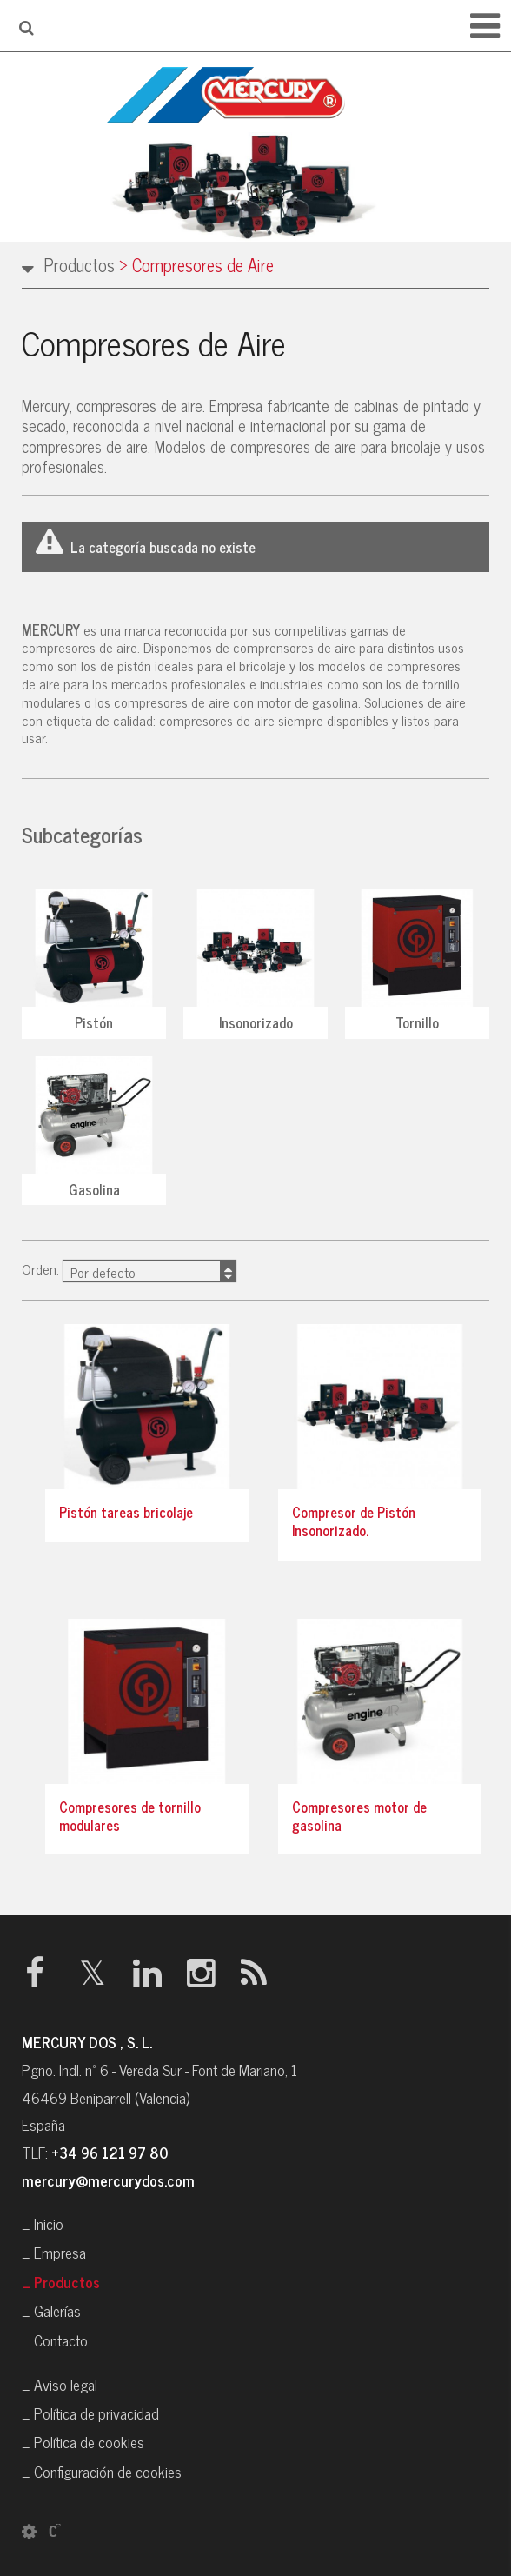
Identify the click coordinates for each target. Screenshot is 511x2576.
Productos (79, 264)
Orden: (129, 1269)
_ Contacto (55, 2340)
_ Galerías (51, 2310)
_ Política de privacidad (90, 2413)
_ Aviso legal (59, 2384)
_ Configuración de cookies (102, 2471)
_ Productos (61, 2281)
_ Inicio (42, 2223)
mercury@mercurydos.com (108, 2180)
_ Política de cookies (83, 2441)
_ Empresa (54, 2252)
